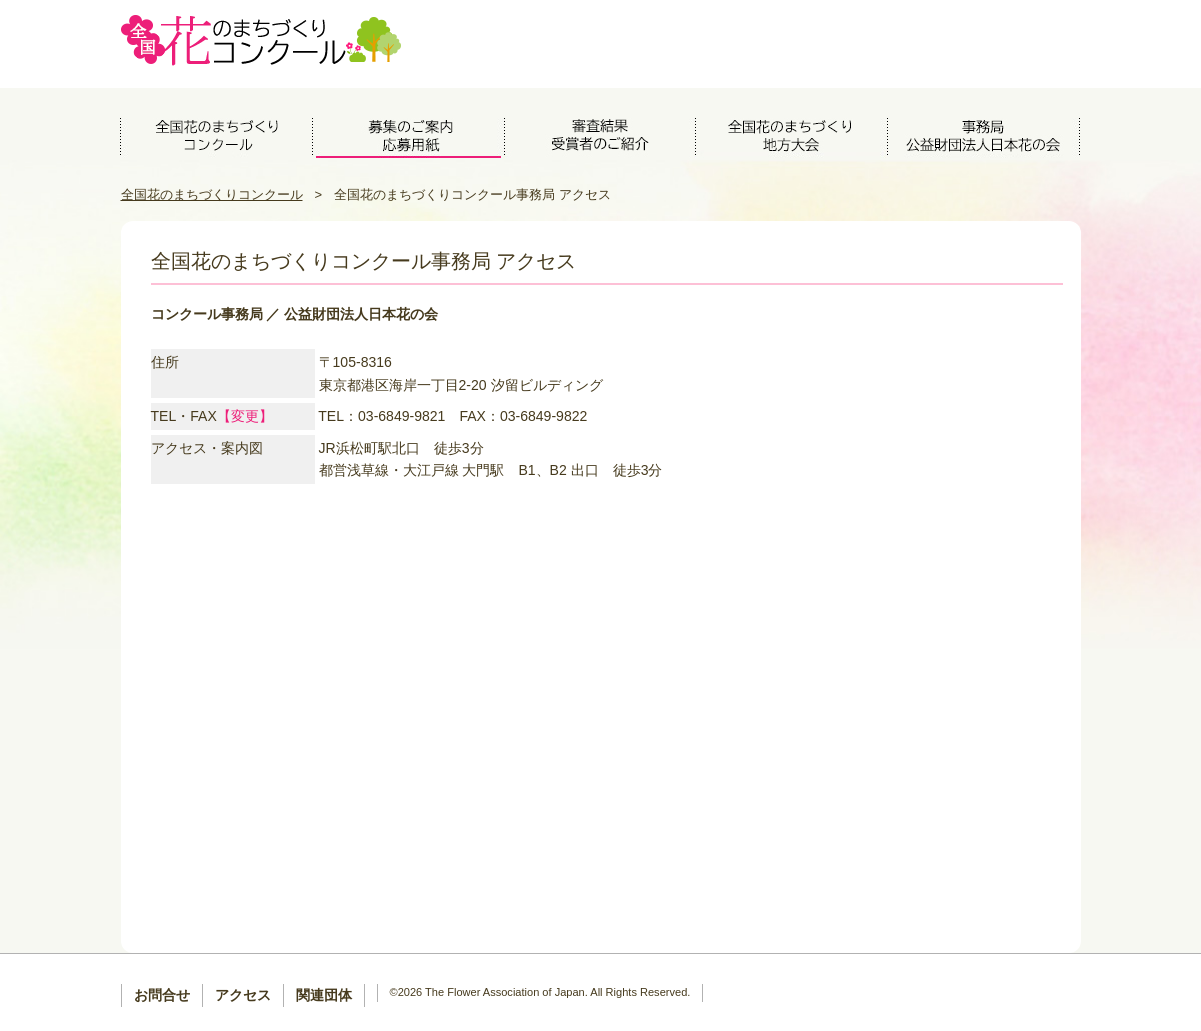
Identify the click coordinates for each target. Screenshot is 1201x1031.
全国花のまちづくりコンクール (212, 194)
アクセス (243, 995)
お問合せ (162, 995)
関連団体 (324, 995)
